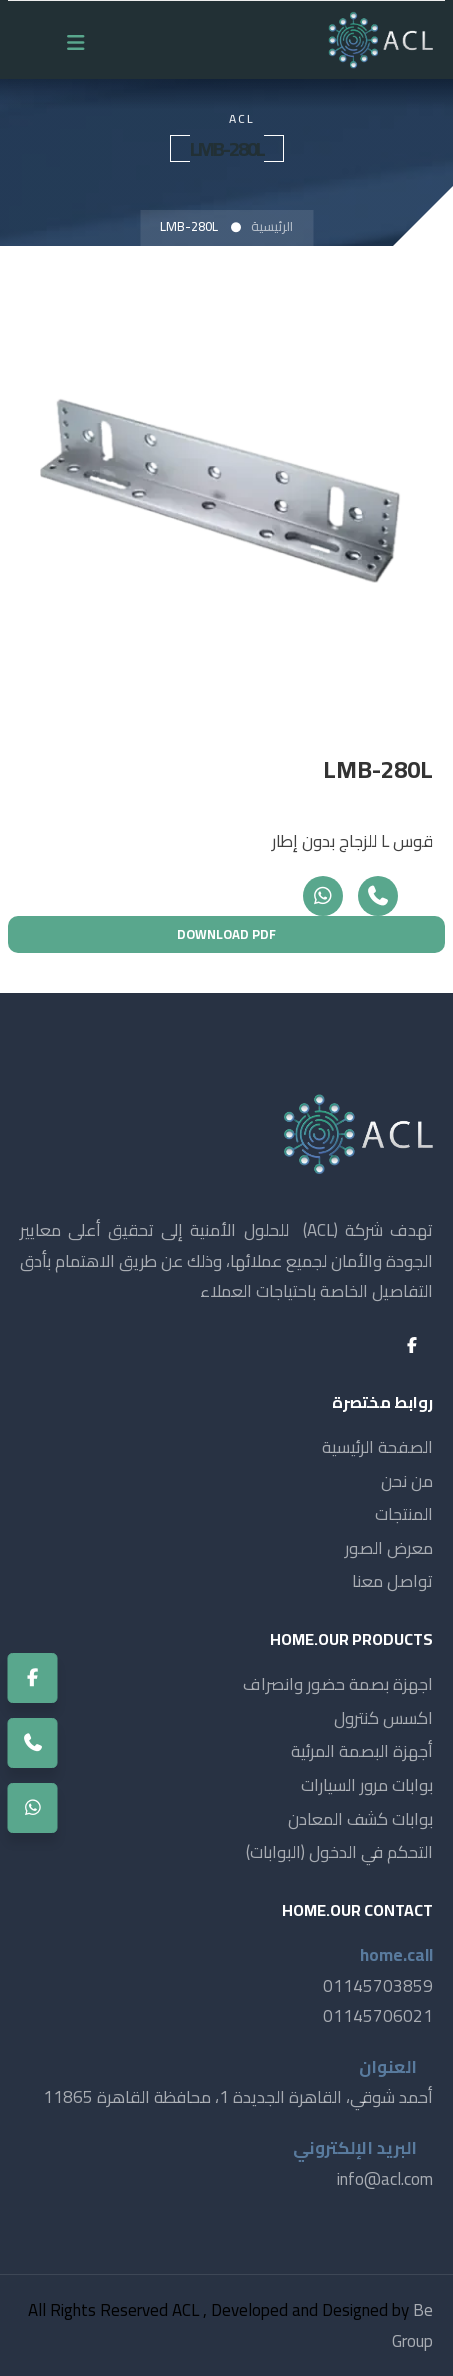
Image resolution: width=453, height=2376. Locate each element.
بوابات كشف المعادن (360, 1819)
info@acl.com (385, 2179)
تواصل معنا (392, 1581)
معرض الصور (389, 1548)
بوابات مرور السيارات (367, 1785)
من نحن (407, 1481)
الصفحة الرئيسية (377, 1447)
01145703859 (378, 1986)
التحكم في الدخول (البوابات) (339, 1852)
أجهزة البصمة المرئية (362, 1751)
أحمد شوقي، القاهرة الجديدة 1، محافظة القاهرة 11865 (238, 2097)
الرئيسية (272, 226)
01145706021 (378, 2016)
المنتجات (404, 1514)
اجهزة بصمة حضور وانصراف (338, 1684)
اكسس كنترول (383, 1718)
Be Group (412, 2325)
